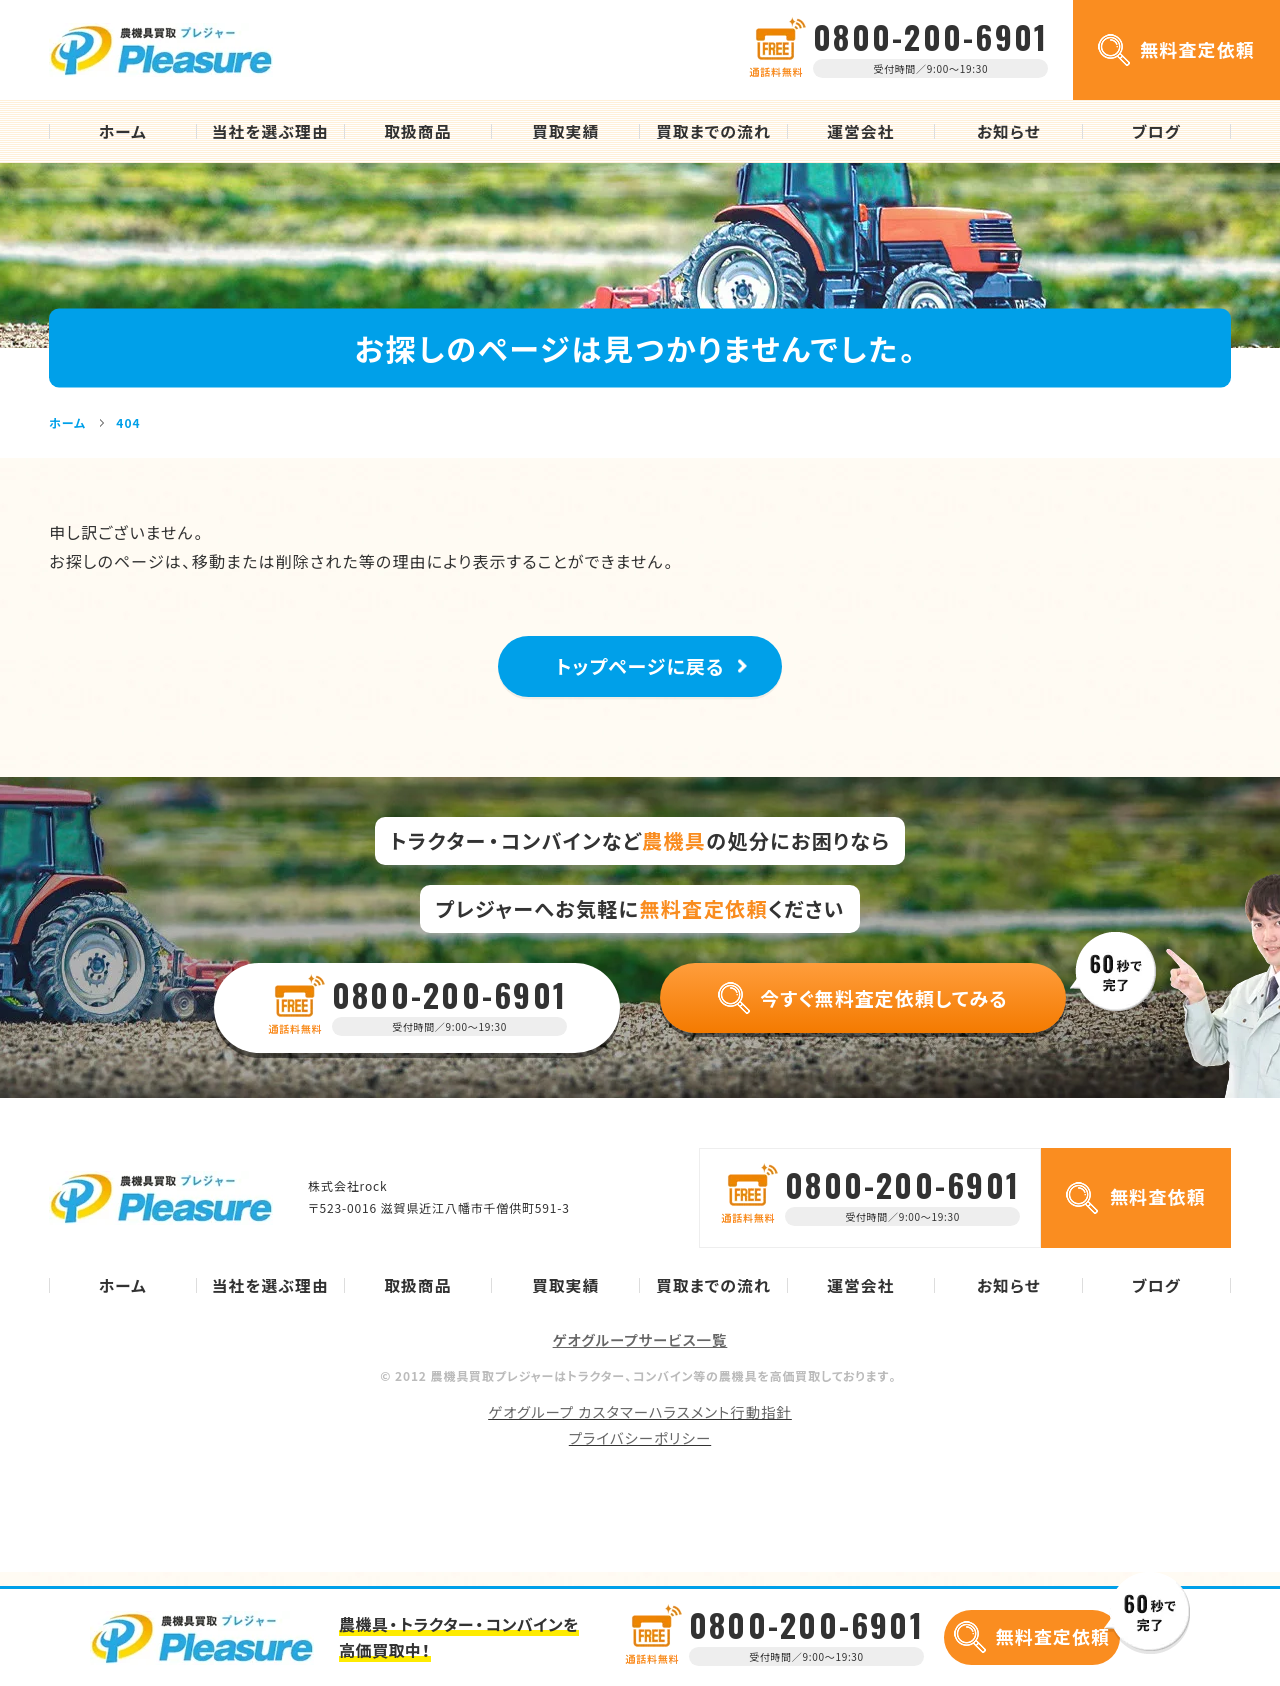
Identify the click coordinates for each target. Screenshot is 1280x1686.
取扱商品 (417, 132)
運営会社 (860, 132)
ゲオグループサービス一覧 (640, 1355)
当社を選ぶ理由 (270, 132)
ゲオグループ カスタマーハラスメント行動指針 (640, 1426)
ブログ (1156, 132)
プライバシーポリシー (640, 1452)
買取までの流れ (713, 132)
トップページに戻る (640, 673)
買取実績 (565, 132)
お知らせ (1009, 132)
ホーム (123, 132)
